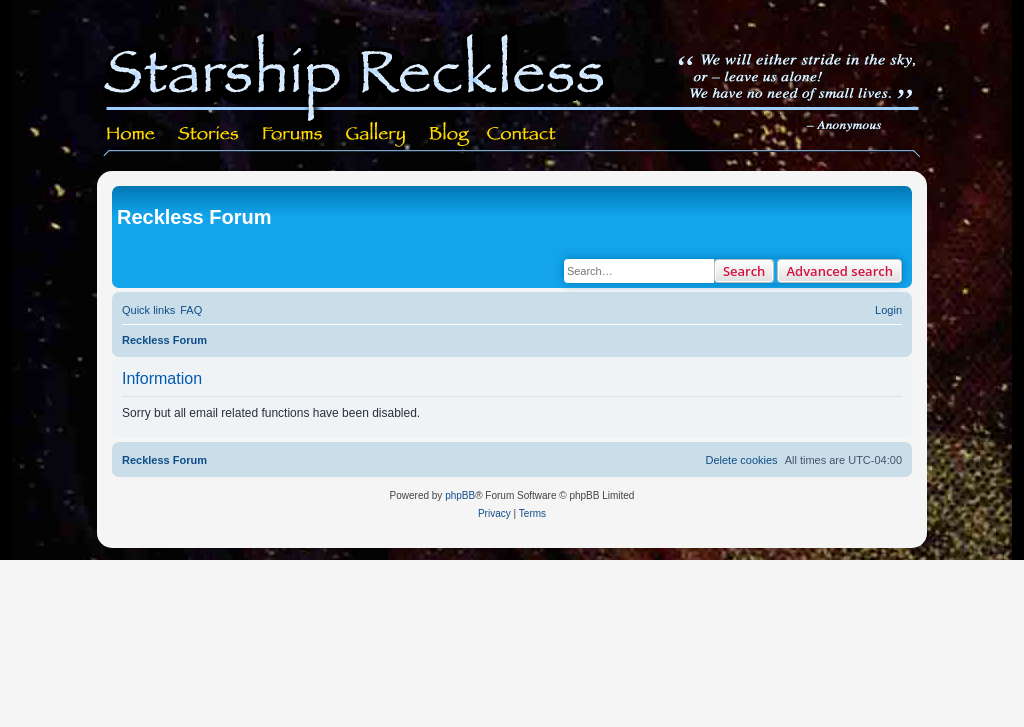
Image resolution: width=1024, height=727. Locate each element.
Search (744, 271)
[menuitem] (191, 310)
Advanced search (839, 271)
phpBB (460, 495)
